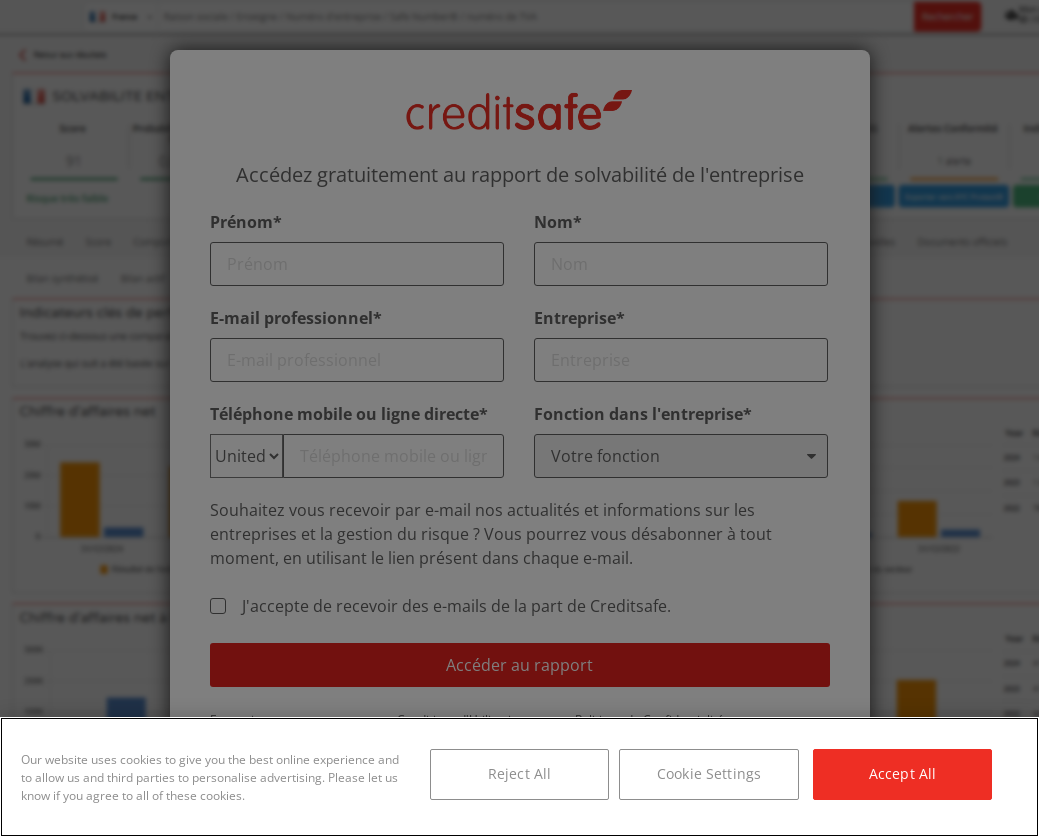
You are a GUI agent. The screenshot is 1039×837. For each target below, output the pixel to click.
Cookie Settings (709, 773)
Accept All (902, 773)
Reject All (519, 773)
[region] (519, 777)
